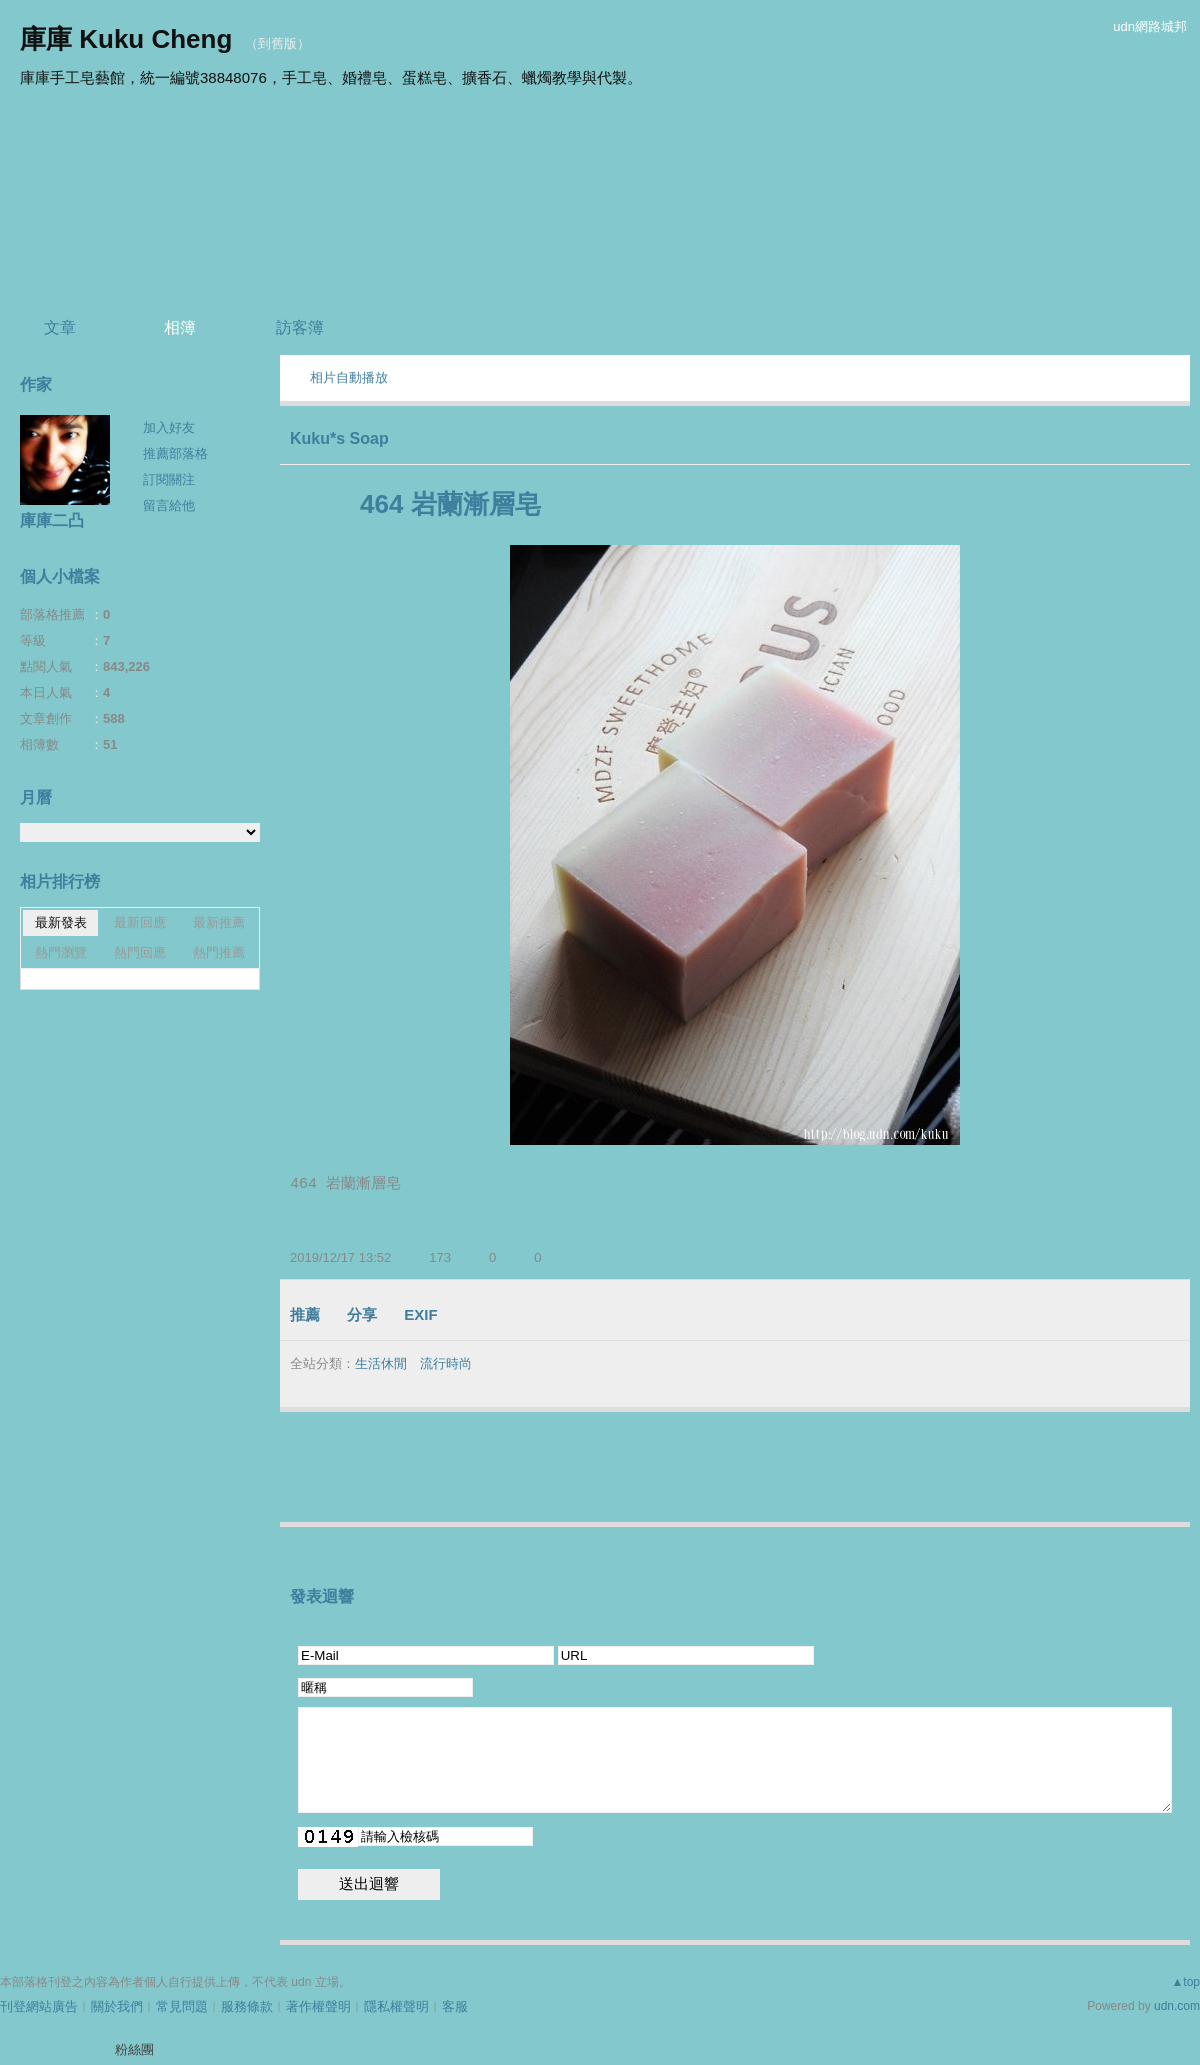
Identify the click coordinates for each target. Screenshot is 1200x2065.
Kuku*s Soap (339, 438)
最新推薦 (219, 922)
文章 (60, 327)
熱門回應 (140, 952)
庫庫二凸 (52, 520)
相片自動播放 (349, 377)
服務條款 (247, 2006)
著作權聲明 (318, 2006)
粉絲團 (134, 2049)
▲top (1185, 1982)
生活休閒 (381, 1363)
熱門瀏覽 (61, 952)
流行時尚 (446, 1363)
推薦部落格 (175, 453)
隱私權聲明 (396, 2006)
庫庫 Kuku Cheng (126, 39)
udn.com (1177, 2006)
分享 (362, 1314)
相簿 (180, 327)
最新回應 (140, 922)
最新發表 (61, 922)
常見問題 (182, 2006)
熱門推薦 (219, 952)
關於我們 (117, 2006)
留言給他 (169, 505)
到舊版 (277, 43)
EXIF (420, 1314)
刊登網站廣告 (39, 2006)
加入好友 (169, 427)
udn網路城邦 (1150, 26)
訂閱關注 (169, 479)
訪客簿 (300, 327)
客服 (455, 2006)
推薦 (305, 1314)
